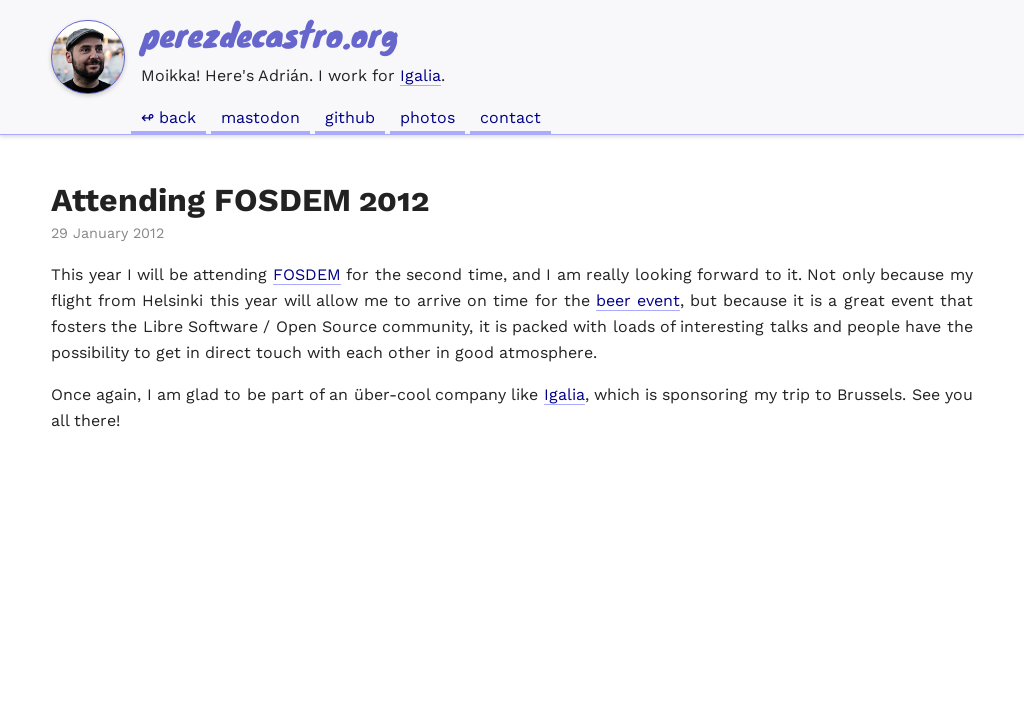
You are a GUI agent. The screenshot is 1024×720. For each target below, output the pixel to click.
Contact (510, 117)
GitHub (350, 117)
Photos (427, 117)
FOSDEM (307, 274)
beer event (638, 300)
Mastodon (260, 117)
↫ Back (168, 117)
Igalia (420, 75)
